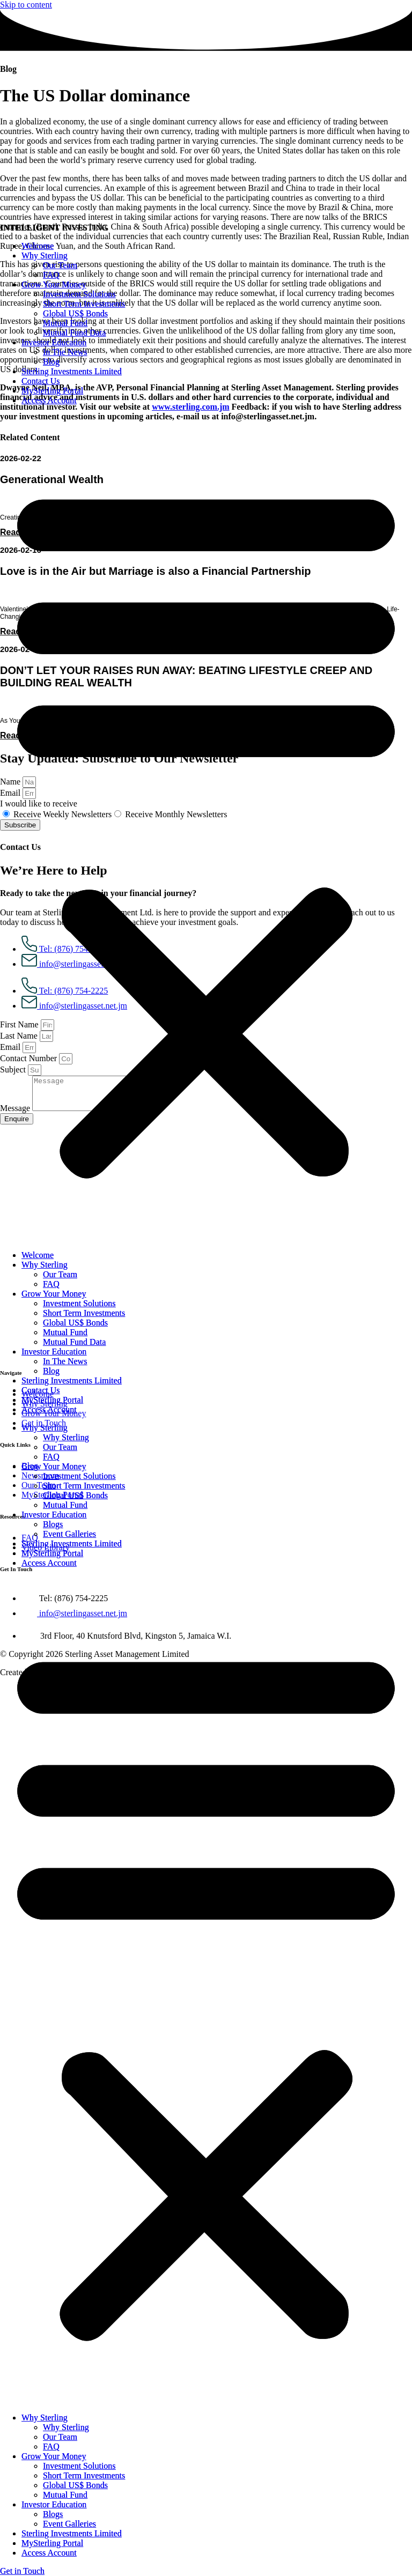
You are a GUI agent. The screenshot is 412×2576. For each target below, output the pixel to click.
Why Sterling (44, 255)
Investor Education (53, 342)
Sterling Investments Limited (71, 371)
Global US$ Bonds (75, 313)
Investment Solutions (79, 294)
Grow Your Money (53, 284)
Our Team (60, 265)
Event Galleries (69, 1533)
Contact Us (40, 381)
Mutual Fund (65, 323)
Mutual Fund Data (74, 332)
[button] (206, 828)
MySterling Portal (52, 390)
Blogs (53, 1524)
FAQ (51, 274)
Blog (51, 361)
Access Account (49, 400)
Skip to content (26, 4)
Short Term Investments (84, 303)
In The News (65, 352)
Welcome (37, 245)
